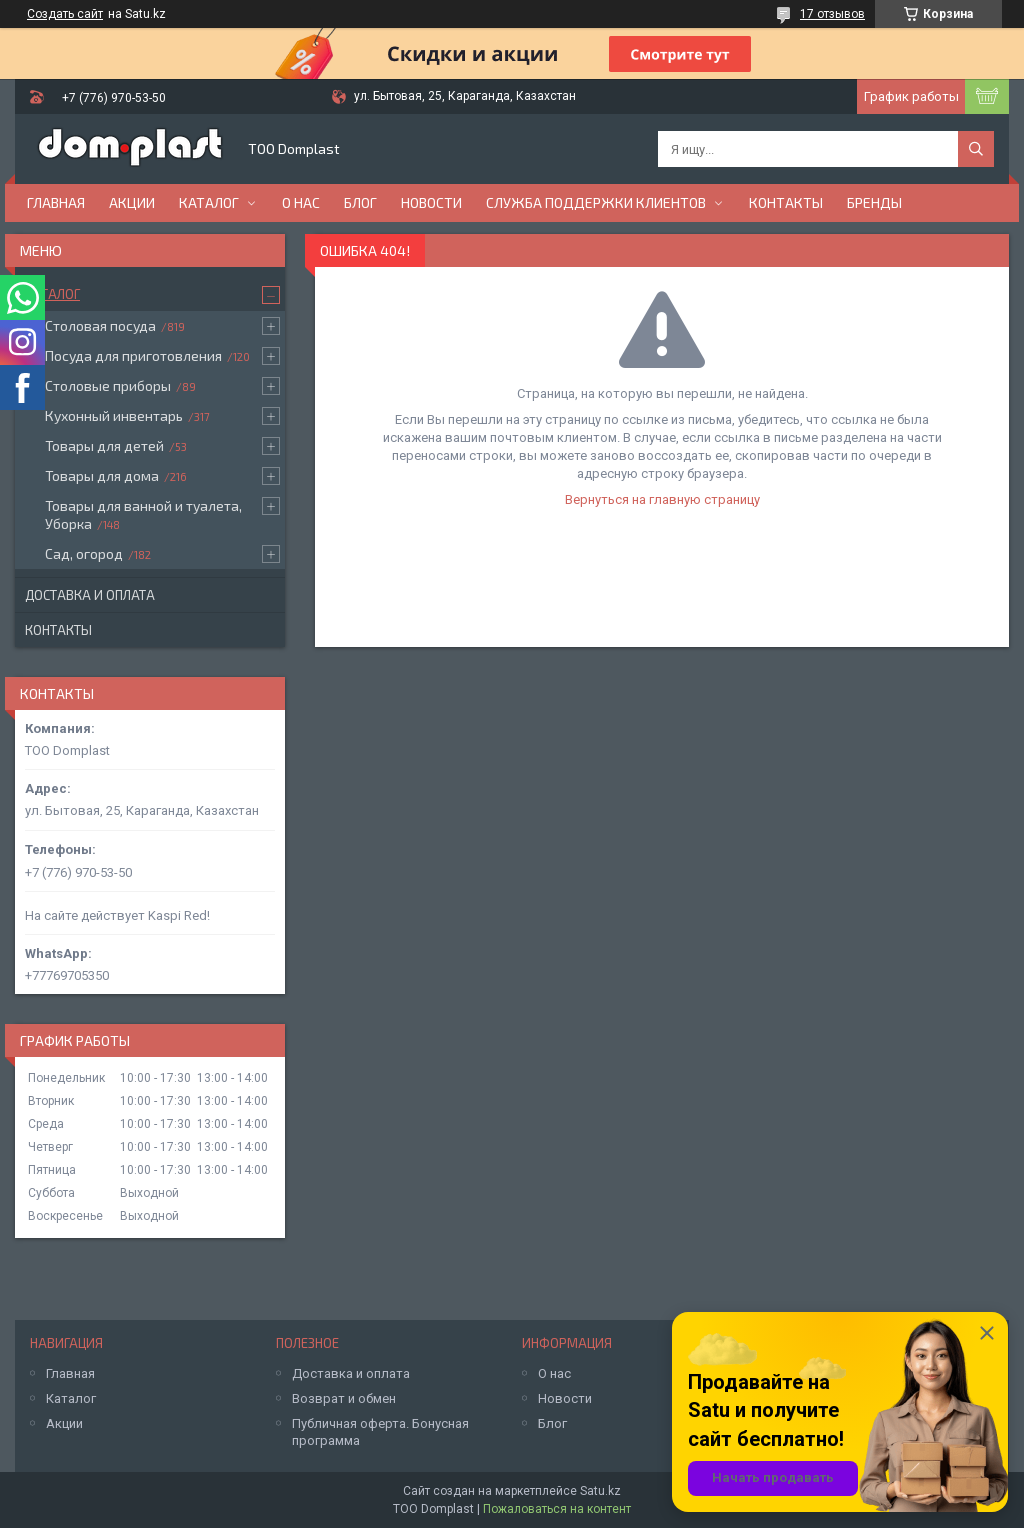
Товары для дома (102, 475)
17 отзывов (832, 14)
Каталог (209, 202)
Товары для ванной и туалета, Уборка (143, 514)
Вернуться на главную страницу (662, 499)
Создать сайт (65, 14)
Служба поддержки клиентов (596, 202)
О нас (301, 202)
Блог (360, 202)
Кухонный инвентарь (114, 415)
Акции (132, 202)
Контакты (786, 202)
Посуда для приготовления (133, 355)
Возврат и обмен (344, 1398)
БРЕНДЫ (874, 202)
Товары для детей (104, 445)
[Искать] (976, 149)
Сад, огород (84, 553)
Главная (56, 202)
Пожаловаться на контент (557, 1509)
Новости (431, 202)
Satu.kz (600, 1491)
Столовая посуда (100, 325)
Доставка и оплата (90, 595)
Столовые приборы (108, 385)
